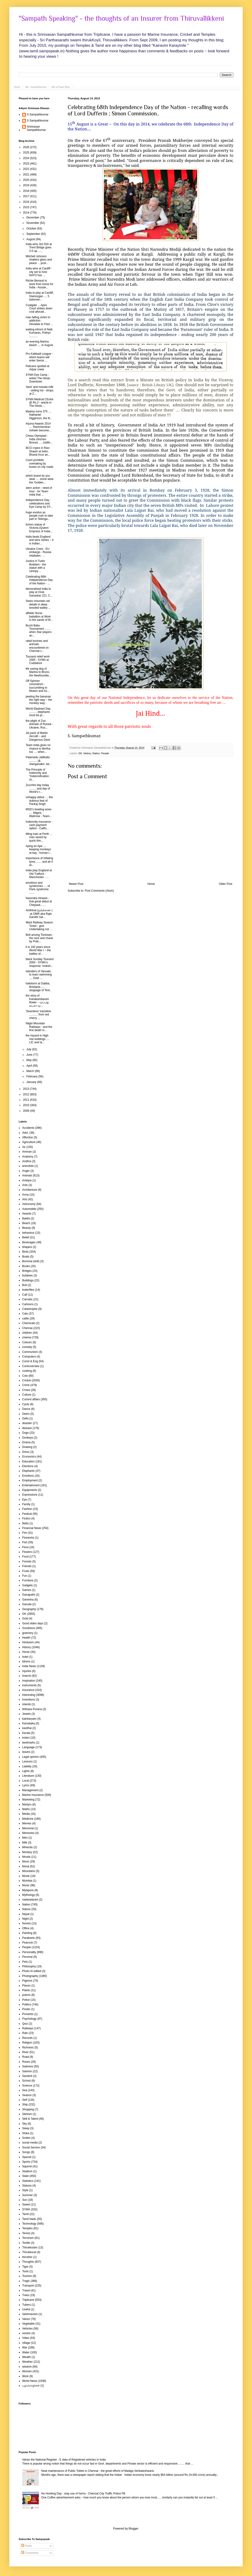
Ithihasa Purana (32, 1709)
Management (30, 1790)
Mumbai (27, 1880)
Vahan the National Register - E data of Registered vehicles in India (64, 2459)
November (33, 223)
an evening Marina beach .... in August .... (39, 345)
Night (25, 1918)
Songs (26, 2152)
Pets (25, 1961)
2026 (26, 147)
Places (26, 1985)
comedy (27, 1347)
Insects (26, 1675)
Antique (27, 1180)
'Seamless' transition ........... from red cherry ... (38, 1015)
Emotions (28, 1475)
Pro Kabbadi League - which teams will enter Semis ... (39, 357)
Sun (24, 2199)
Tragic (26, 2281)
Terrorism (28, 2238)
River (25, 2052)
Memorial (28, 1828)
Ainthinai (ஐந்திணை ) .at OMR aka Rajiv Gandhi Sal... (39, 914)
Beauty (26, 1227)
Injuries (26, 1671)
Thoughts (28, 2261)
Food (25, 1556)
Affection (27, 1137)
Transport (28, 2285)
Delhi (25, 1418)
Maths (26, 1809)
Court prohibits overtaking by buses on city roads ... (39, 465)
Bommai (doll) (30, 1261)
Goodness (28, 1628)
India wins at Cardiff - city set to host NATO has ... (39, 272)
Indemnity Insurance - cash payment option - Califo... (39, 825)
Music (25, 1885)
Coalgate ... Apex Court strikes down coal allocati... (39, 309)
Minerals (27, 1847)
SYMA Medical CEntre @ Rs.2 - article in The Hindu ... (39, 403)
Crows (26, 1390)
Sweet (26, 2204)
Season (27, 2095)
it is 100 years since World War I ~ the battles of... (38, 950)
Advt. (25, 1132)
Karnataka (28, 1723)
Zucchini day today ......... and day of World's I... (38, 788)
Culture (26, 1394)
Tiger (25, 2266)
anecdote (28, 1166)
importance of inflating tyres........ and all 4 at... (39, 862)
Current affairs (31, 1399)
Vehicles (27, 2328)
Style (25, 2190)
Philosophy (29, 1966)
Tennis (26, 2233)
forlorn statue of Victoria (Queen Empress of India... (39, 528)
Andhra (26, 1161)
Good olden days (32, 1623)
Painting (27, 1933)
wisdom (27, 2366)
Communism (30, 1352)
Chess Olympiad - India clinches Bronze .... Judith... (39, 439)
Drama (26, 1442)
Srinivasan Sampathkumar (36, 128)
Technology (29, 2223)
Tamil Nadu (29, 2219)
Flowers (27, 1552)
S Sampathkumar (38, 114)
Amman (27, 1151)
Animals (27, 1175)
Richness (28, 2047)
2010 (26, 1105)
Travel (26, 2290)
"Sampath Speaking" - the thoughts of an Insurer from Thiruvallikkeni (121, 18)
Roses (26, 2061)
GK (80, 753)
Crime (26, 1385)
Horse (26, 1652)
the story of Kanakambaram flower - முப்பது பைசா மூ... (37, 1000)
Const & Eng (30, 1361)
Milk (24, 1842)
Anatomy (27, 1156)
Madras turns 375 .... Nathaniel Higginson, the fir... (39, 415)
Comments (29, 2553)
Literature (28, 1775)
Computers (29, 1356)
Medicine (27, 1818)
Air (24, 1147)
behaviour (28, 1232)
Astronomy (28, 1204)
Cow (25, 1375)
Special (26, 2157)
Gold (25, 1618)
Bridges (27, 1270)
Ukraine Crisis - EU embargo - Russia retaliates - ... (38, 552)
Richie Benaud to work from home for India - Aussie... (39, 284)
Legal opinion (30, 1756)
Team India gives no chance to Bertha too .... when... (38, 748)
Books (26, 1266)
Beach (26, 1223)
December (33, 217)
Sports (26, 2161)
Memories (28, 1833)
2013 (26, 1088)
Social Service (31, 2147)
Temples (27, 2228)
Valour (26, 2319)
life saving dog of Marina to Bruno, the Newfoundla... (38, 672)
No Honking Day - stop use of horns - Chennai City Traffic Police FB (83, 2493)
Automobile (29, 1209)
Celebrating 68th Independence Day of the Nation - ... (39, 580)
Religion (27, 2042)
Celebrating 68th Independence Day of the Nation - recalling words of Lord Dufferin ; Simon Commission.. (148, 110)
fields (25, 1523)
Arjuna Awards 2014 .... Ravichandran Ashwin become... (38, 427)
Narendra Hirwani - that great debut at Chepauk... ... (39, 902)
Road (25, 2056)
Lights (26, 1771)
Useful (26, 2309)
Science (27, 2085)
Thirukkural (29, 2252)
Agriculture (28, 1142)
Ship (25, 2104)
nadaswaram (30, 1899)
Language (28, 1747)
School (26, 2080)
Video (25, 2338)
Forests (27, 1561)
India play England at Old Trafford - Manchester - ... (39, 874)
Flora (25, 1547)
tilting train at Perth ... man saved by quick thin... (39, 837)
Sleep (25, 2128)
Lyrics (25, 1785)
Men (25, 1837)
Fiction (26, 1518)
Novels (26, 1923)
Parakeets (28, 1938)
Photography (30, 1976)
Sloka (25, 2133)
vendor (26, 2333)
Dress (25, 1452)
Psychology (29, 2018)
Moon (25, 1861)
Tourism (27, 2276)
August (31, 239)
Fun (24, 1575)
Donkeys (27, 1437)
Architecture (29, 1189)
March (30, 1071)
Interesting (28, 1695)
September (33, 234)
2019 (26, 185)
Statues (27, 2185)
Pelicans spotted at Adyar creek (37, 367)
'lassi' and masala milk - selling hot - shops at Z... (39, 390)
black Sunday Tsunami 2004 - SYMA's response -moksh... (40, 963)
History (87, 753)
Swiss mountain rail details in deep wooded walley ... (38, 604)
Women (27, 2371)
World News (29, 2381)
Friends (27, 1566)
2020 (26, 180)
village (26, 2342)
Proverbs (27, 2014)
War (24, 2347)
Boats (25, 1256)
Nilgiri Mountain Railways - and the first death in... (39, 1027)
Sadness (27, 2066)
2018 (26, 191)
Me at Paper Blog (61, 87)
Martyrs (27, 1804)
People (105, 753)
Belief (25, 1237)
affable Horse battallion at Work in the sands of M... (39, 616)
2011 (26, 1099)
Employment (30, 1480)
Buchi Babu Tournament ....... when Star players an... (39, 630)
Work (25, 2376)
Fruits (25, 1571)
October (31, 228)
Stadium (27, 2171)
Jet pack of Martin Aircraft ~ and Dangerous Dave (38, 736)
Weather (27, 2361)
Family (26, 1504)
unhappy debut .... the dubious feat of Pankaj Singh (39, 801)
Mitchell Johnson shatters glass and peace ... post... (39, 260)
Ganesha (28, 1599)
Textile (26, 2242)
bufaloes (27, 1275)
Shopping (28, 2109)
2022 (26, 169)
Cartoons (28, 1304)
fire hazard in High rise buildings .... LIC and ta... (37, 1039)
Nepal (25, 1914)
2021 (26, 174)
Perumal (27, 1956)
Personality (29, 1952)
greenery (27, 1633)
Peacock (27, 1942)
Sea (24, 2090)
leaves (26, 1752)
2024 (26, 158)
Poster (26, 2009)
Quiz (25, 2023)
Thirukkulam (29, 2247)
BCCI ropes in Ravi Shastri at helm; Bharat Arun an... (38, 451)
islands (26, 1704)
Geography (29, 1609)
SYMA (26, 2209)
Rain (25, 2033)
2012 (26, 1094)
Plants (26, 1990)
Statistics (27, 2181)
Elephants (28, 1470)
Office (25, 1928)
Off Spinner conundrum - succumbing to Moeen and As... (37, 686)
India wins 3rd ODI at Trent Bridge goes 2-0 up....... (39, 248)
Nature (26, 1909)
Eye (24, 1499)
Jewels (26, 1713)
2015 (26, 207)
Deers (26, 1413)
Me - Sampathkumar (36, 87)
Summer (27, 2195)
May (29, 1060)
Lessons (27, 1761)
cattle (25, 1318)
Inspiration (28, 1680)
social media (30, 2142)
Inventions (28, 1699)
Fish (25, 1542)
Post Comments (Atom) (99, 890)
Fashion (27, 1509)
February (32, 1076)
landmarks (28, 1742)
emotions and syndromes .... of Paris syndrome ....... (38, 887)
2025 (26, 152)
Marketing (28, 1799)
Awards (27, 1213)
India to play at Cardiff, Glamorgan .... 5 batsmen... (40, 296)
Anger (26, 1170)
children (27, 1332)
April (29, 1065)
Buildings (28, 1280)
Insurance (28, 1690)
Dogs (25, 1432)
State (25, 2176)
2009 (26, 1110)
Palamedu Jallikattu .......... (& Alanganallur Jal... (38, 761)
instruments (29, 1685)
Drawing (27, 1447)
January (31, 1082)
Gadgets (27, 1585)
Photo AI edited (31, 1971)
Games (26, 1590)
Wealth (26, 2357)
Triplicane (28, 2299)
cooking (27, 1370)
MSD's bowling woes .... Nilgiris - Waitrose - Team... (39, 813)
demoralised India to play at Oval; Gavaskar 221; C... (39, 592)
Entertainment (31, 1485)
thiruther (27, 2257)
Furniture (27, 1580)
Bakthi (26, 1218)
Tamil (25, 2214)
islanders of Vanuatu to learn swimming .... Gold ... (39, 975)
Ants (25, 1185)
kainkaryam (29, 1718)
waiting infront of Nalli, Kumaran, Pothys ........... (39, 333)
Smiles (26, 2138)
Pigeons (27, 1980)
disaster (27, 1423)
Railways (27, 2028)
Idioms (26, 1661)
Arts (24, 1199)
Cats (25, 1313)
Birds (25, 1251)
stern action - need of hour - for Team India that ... (39, 491)
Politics (26, 2004)
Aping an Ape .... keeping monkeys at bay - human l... (39, 849)
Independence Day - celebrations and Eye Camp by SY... (39, 503)
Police (26, 1999)
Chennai (27, 1328)
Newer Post (76, 884)
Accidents (28, 1127)
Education (28, 1461)
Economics (29, 1456)
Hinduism (28, 1642)
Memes (26, 1823)
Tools (25, 2271)
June (29, 1054)
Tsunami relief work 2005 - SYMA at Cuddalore (38, 660)
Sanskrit (27, 2076)
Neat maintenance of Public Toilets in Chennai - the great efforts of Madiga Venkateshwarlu (97, 2470)
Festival (27, 1513)
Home (17, 87)
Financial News (31, 1528)
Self (24, 2099)
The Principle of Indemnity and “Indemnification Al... (37, 774)
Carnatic (27, 1299)
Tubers (26, 2304)
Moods (26, 1856)
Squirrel (27, 2166)
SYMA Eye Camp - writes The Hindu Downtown (38, 378)
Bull (24, 1285)
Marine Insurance (33, 1795)
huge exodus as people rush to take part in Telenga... (39, 516)
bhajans (27, 1247)
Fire (24, 1532)
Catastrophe (29, 1309)
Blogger (133, 2528)
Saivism (27, 2071)
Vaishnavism (30, 2314)
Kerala (26, 1733)
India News (29, 1666)
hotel (25, 1656)
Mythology (28, 1895)
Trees (25, 2295)
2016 (26, 202)
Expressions (29, 1494)
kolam (26, 1737)
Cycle (25, 1404)
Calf (24, 1294)
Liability (27, 1766)
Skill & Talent (30, 2118)
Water (26, 2352)
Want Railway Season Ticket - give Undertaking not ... (39, 926)
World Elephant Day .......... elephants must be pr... (38, 712)
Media (26, 1813)
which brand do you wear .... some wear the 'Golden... (40, 479)
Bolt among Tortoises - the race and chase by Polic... (39, 938)
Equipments (29, 1490)
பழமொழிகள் (31, 2385)
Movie (26, 1876)
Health (26, 1637)
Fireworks (28, 1537)
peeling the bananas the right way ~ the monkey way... (39, 700)
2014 (26, 212)
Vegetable (28, 2323)
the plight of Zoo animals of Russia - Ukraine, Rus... (39, 724)
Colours (27, 1342)
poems (26, 1995)
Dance (26, 1409)
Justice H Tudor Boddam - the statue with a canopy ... (36, 566)
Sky (24, 2123)
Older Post (225, 884)
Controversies (30, 1366)
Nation (96, 753)
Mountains (28, 1871)
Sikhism (27, 2114)
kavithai (27, 1728)
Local (25, 1780)
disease (27, 1428)
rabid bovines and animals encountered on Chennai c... (37, 646)
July (29, 1049)
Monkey (27, 1852)
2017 (26, 196)
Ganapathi (28, 1594)
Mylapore (28, 1890)
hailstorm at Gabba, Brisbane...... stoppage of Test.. (38, 987)
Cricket (26, 1380)
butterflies (28, 1289)
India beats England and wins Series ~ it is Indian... (39, 540)
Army (25, 1194)
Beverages (28, 1242)
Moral (25, 1866)
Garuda (27, 1604)
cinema (26, 1337)
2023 (26, 163)
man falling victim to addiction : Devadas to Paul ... (39, 321)
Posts (26, 2545)
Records (27, 2038)
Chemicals (28, 1323)
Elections (28, 1466)
